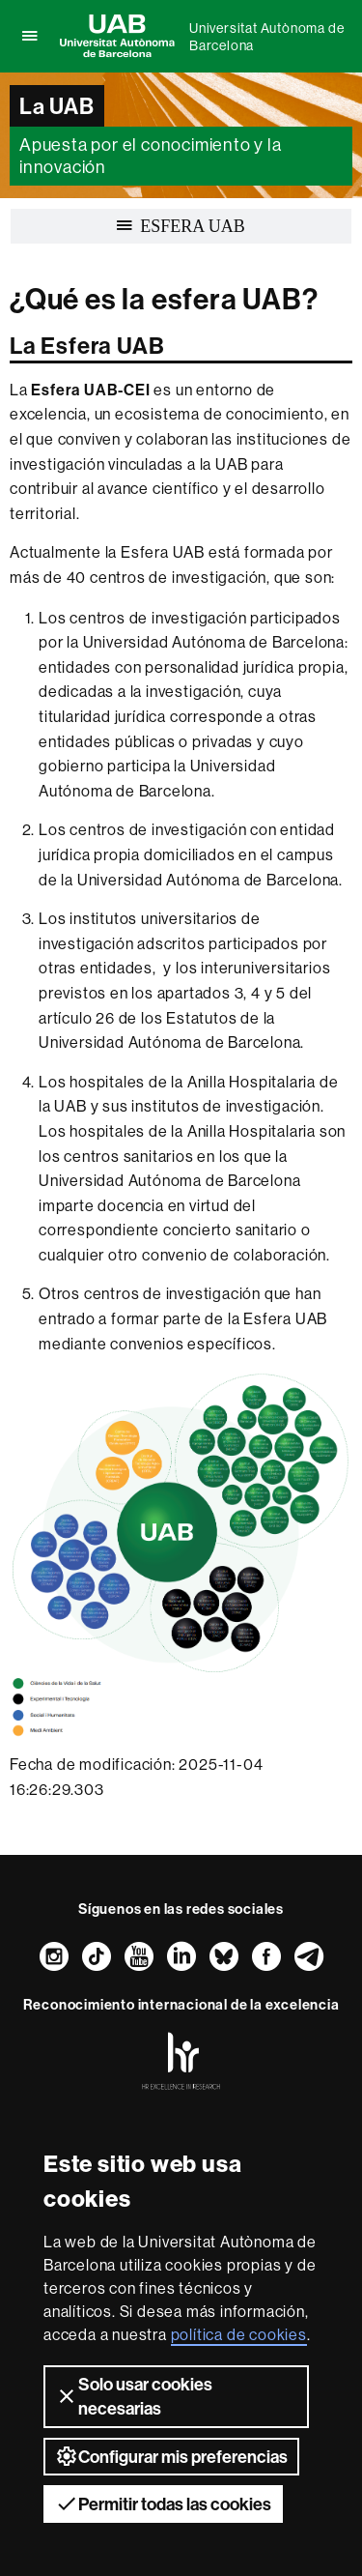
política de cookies (239, 2334)
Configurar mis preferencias (171, 2456)
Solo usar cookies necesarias (133, 2396)
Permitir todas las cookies (163, 2503)
